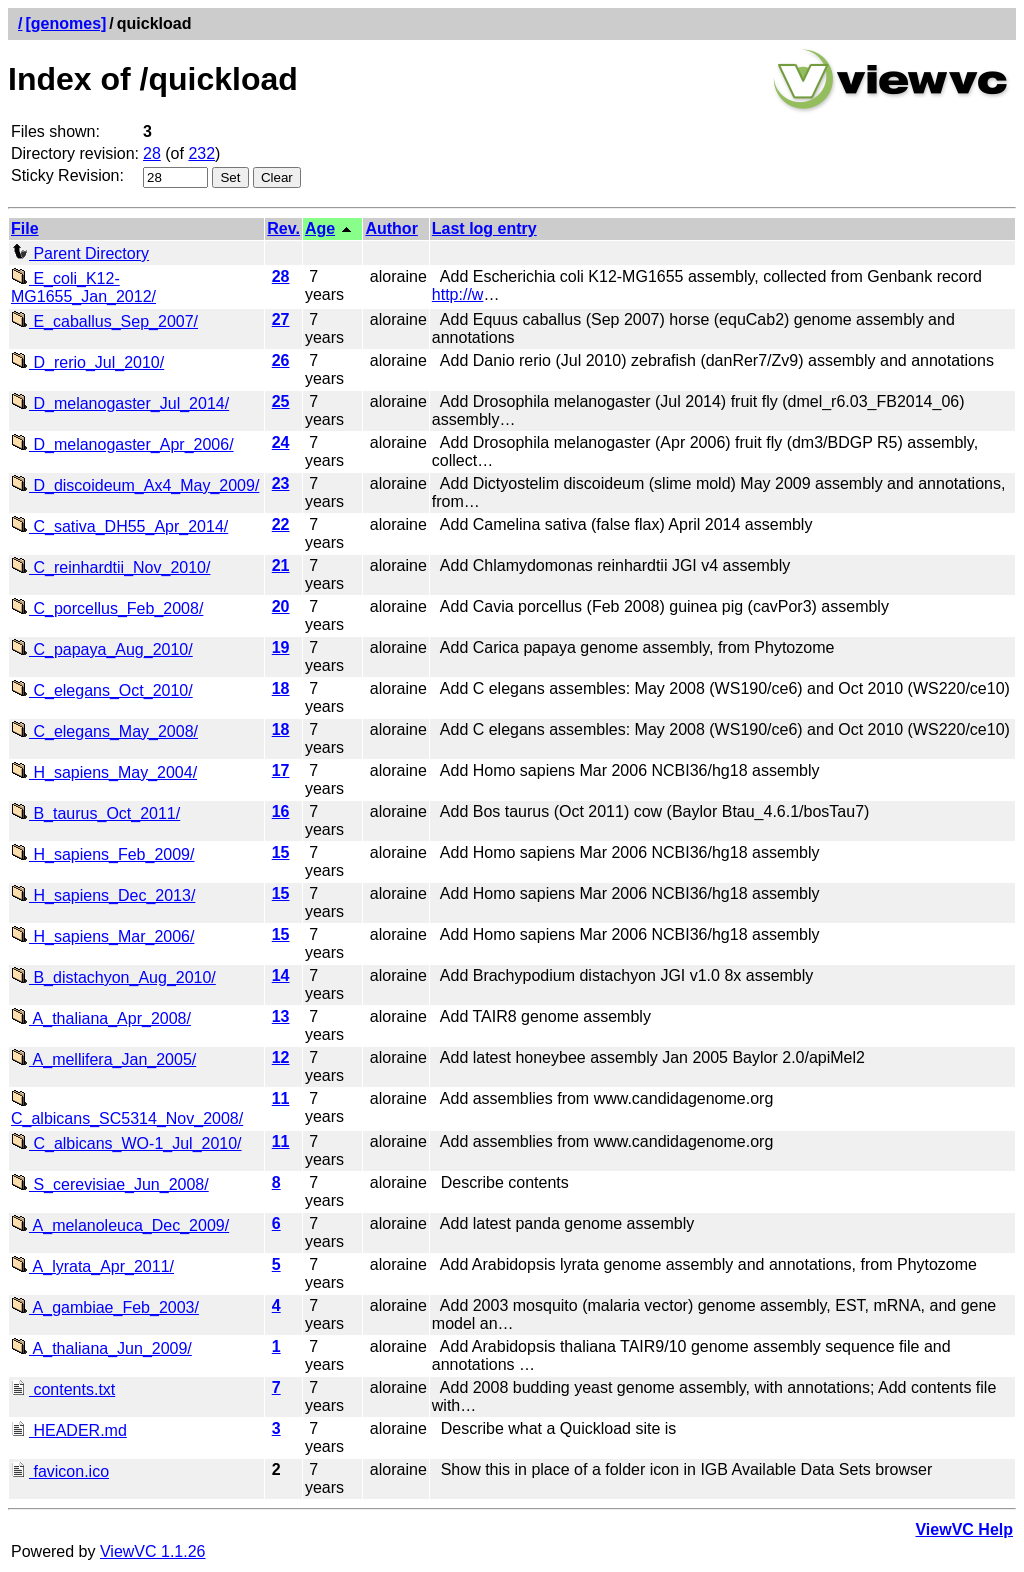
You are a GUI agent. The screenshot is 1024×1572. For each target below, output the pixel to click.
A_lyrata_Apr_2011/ (92, 1266)
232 (201, 153)
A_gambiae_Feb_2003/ (105, 1307)
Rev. (283, 228)
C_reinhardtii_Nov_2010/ (110, 567)
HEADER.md (69, 1430)
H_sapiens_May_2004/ (104, 772)
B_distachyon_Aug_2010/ (113, 977)
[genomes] (65, 23)
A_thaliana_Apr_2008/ (101, 1018)
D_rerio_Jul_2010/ (87, 362)
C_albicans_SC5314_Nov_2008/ (127, 1109)
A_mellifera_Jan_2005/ (103, 1059)
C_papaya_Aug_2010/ (102, 649)
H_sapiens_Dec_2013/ (103, 895)
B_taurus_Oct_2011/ (95, 813)
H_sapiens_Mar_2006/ (102, 936)
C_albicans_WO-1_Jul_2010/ (126, 1143)
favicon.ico (60, 1471)
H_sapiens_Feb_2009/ (102, 854)
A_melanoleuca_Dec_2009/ (120, 1225)
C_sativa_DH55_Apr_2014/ (119, 526)
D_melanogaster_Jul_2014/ (120, 403)
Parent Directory (80, 253)
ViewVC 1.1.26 (153, 1551)
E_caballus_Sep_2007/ (104, 321)
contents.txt (63, 1389)
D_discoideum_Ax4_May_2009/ (135, 485)
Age (320, 228)
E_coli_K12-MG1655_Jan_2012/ (83, 287)
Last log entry (484, 228)
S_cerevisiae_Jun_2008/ (110, 1184)
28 (152, 153)
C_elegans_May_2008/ (104, 731)
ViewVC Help (964, 1529)
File (25, 228)
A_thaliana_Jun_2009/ (101, 1348)
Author (391, 228)
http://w (458, 294)
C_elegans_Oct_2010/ (102, 690)
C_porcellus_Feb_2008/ (107, 608)
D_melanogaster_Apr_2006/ (122, 444)
